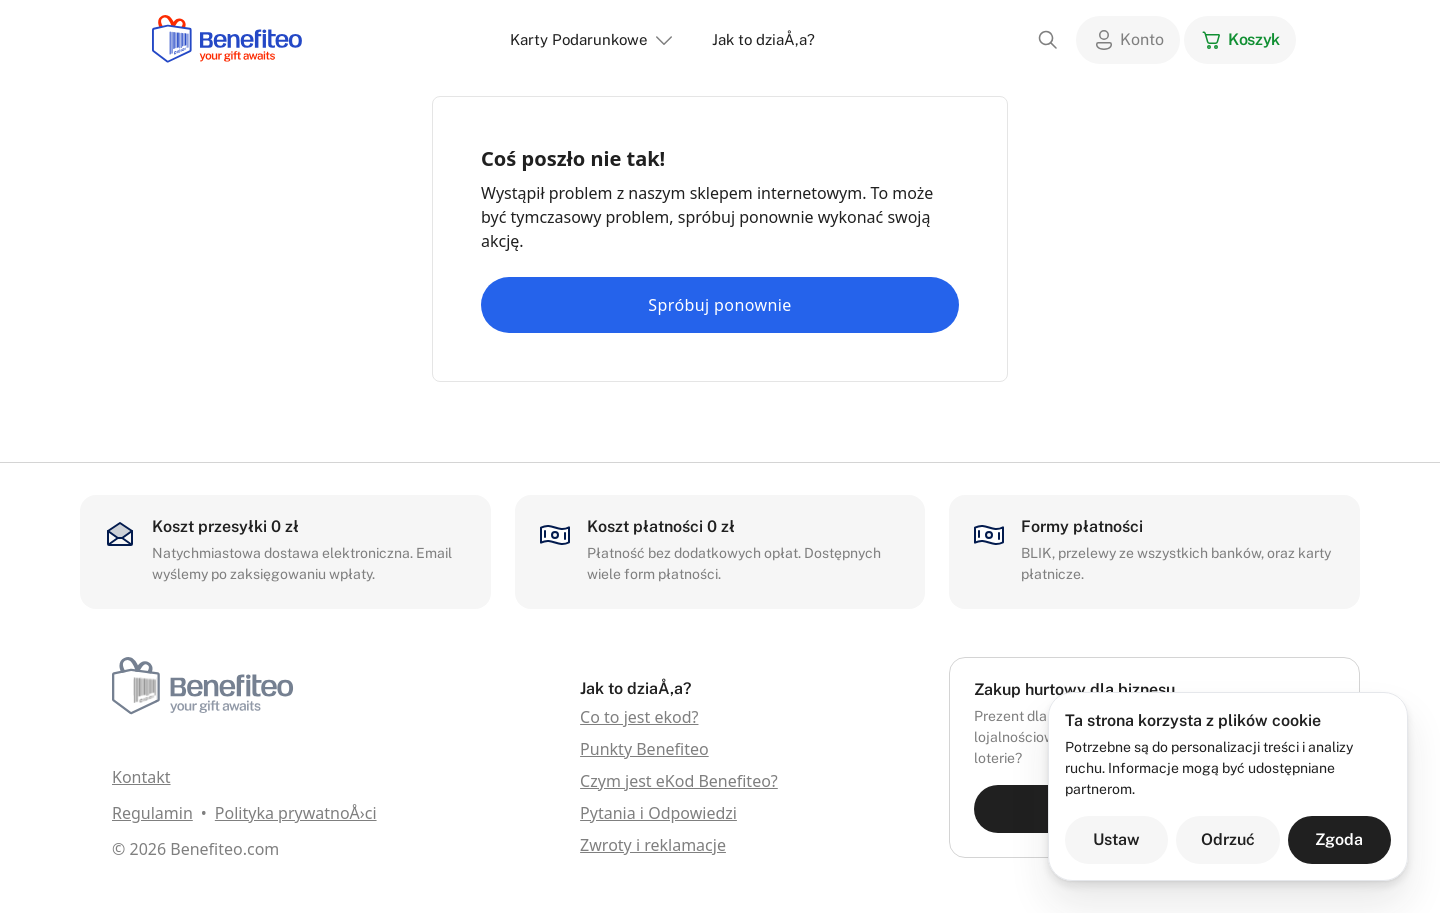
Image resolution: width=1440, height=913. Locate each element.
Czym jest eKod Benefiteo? (679, 781)
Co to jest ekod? (639, 717)
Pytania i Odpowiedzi (658, 813)
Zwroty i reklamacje (653, 845)
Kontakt (141, 777)
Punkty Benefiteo (644, 749)
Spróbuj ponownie (719, 305)
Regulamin (152, 813)
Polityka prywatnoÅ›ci (296, 813)
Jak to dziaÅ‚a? (763, 39)
